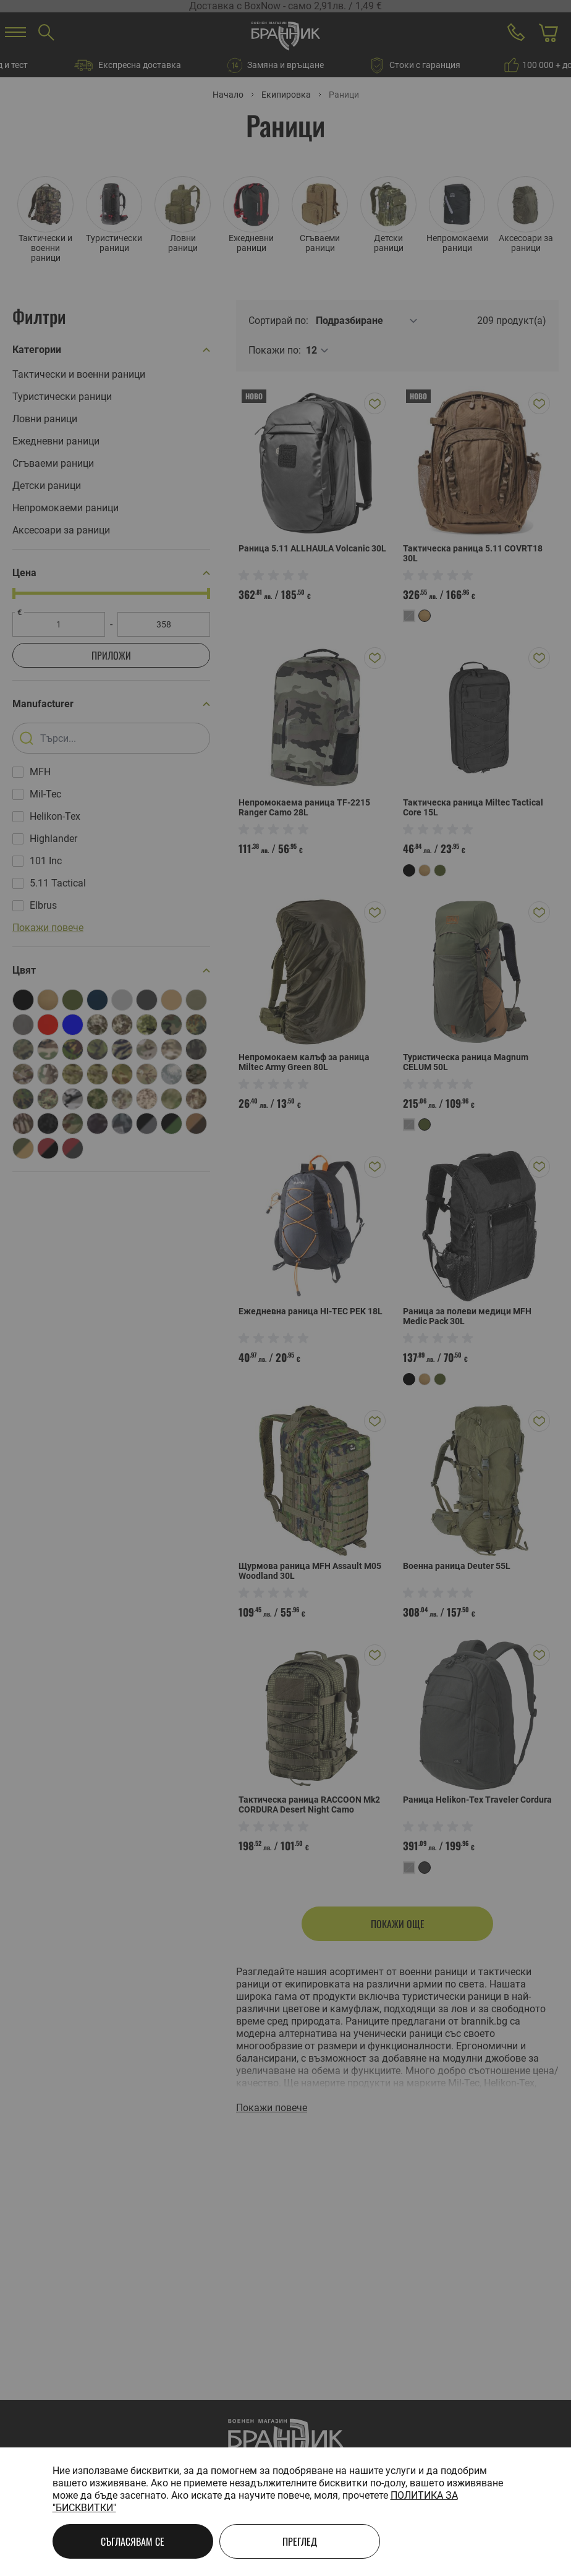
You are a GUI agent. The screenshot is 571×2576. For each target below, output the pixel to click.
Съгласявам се (132, 2541)
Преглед (299, 2541)
